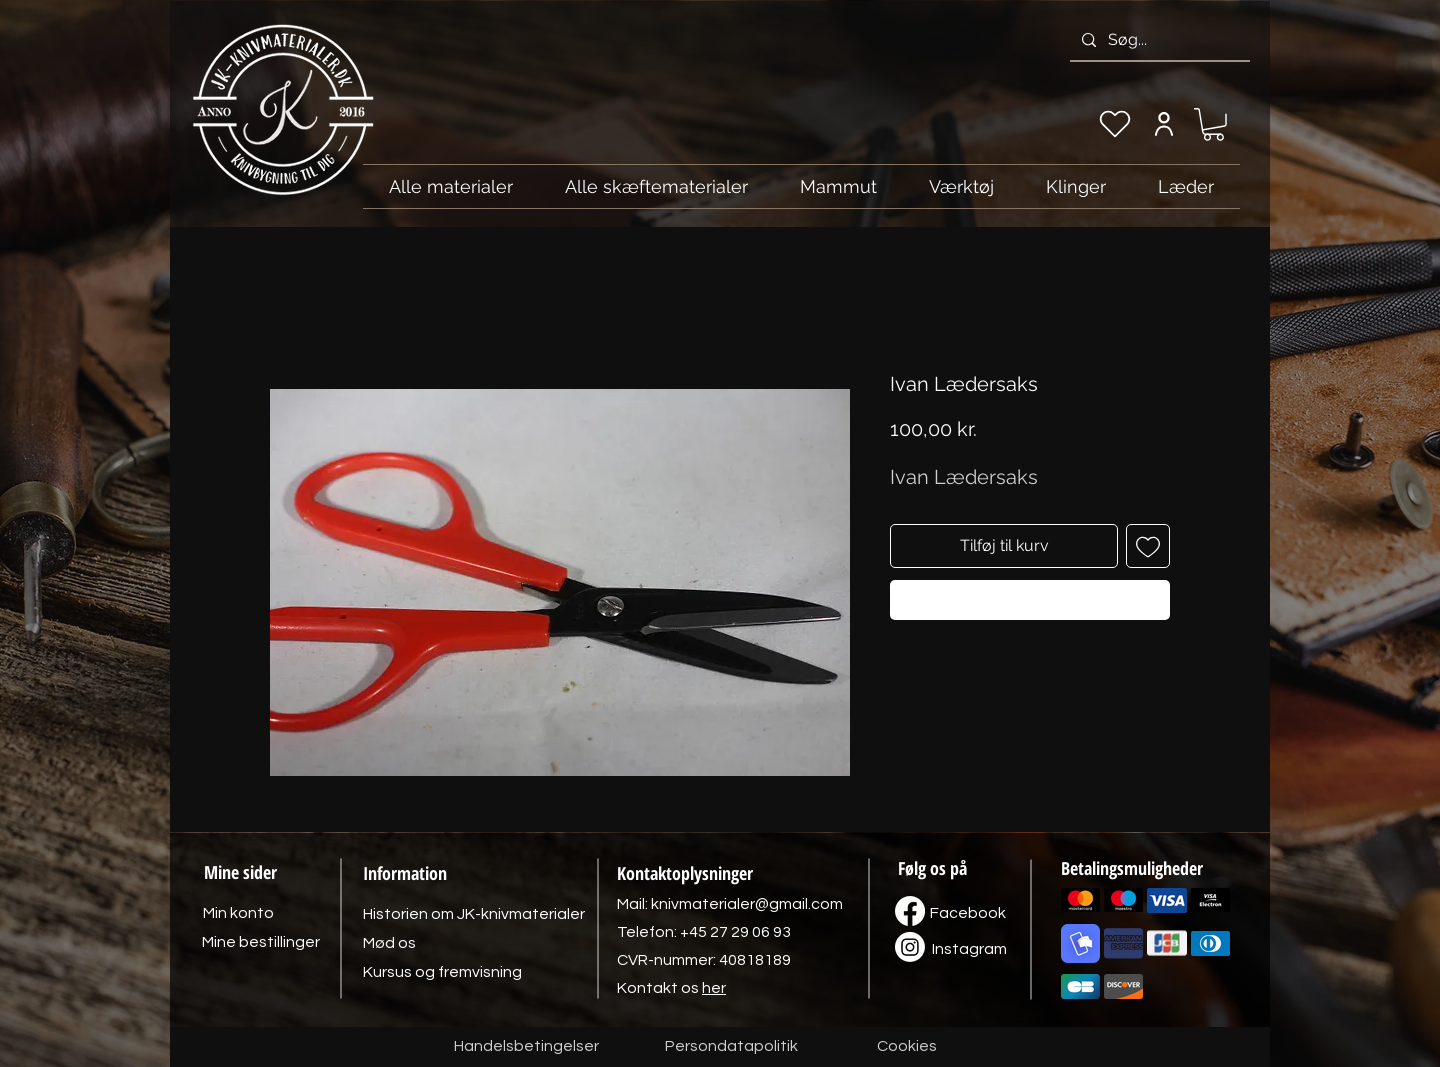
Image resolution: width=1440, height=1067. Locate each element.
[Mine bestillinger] (261, 942)
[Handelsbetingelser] (526, 1047)
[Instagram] (969, 949)
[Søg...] (1158, 40)
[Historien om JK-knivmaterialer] (474, 914)
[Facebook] (968, 913)
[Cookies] (907, 1047)
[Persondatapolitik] (731, 1047)
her (714, 988)
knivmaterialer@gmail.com (747, 904)
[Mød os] (389, 943)
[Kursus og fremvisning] (442, 972)
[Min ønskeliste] (1115, 124)
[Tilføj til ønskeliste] (1148, 546)
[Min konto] (1163, 124)
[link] (1213, 124)
